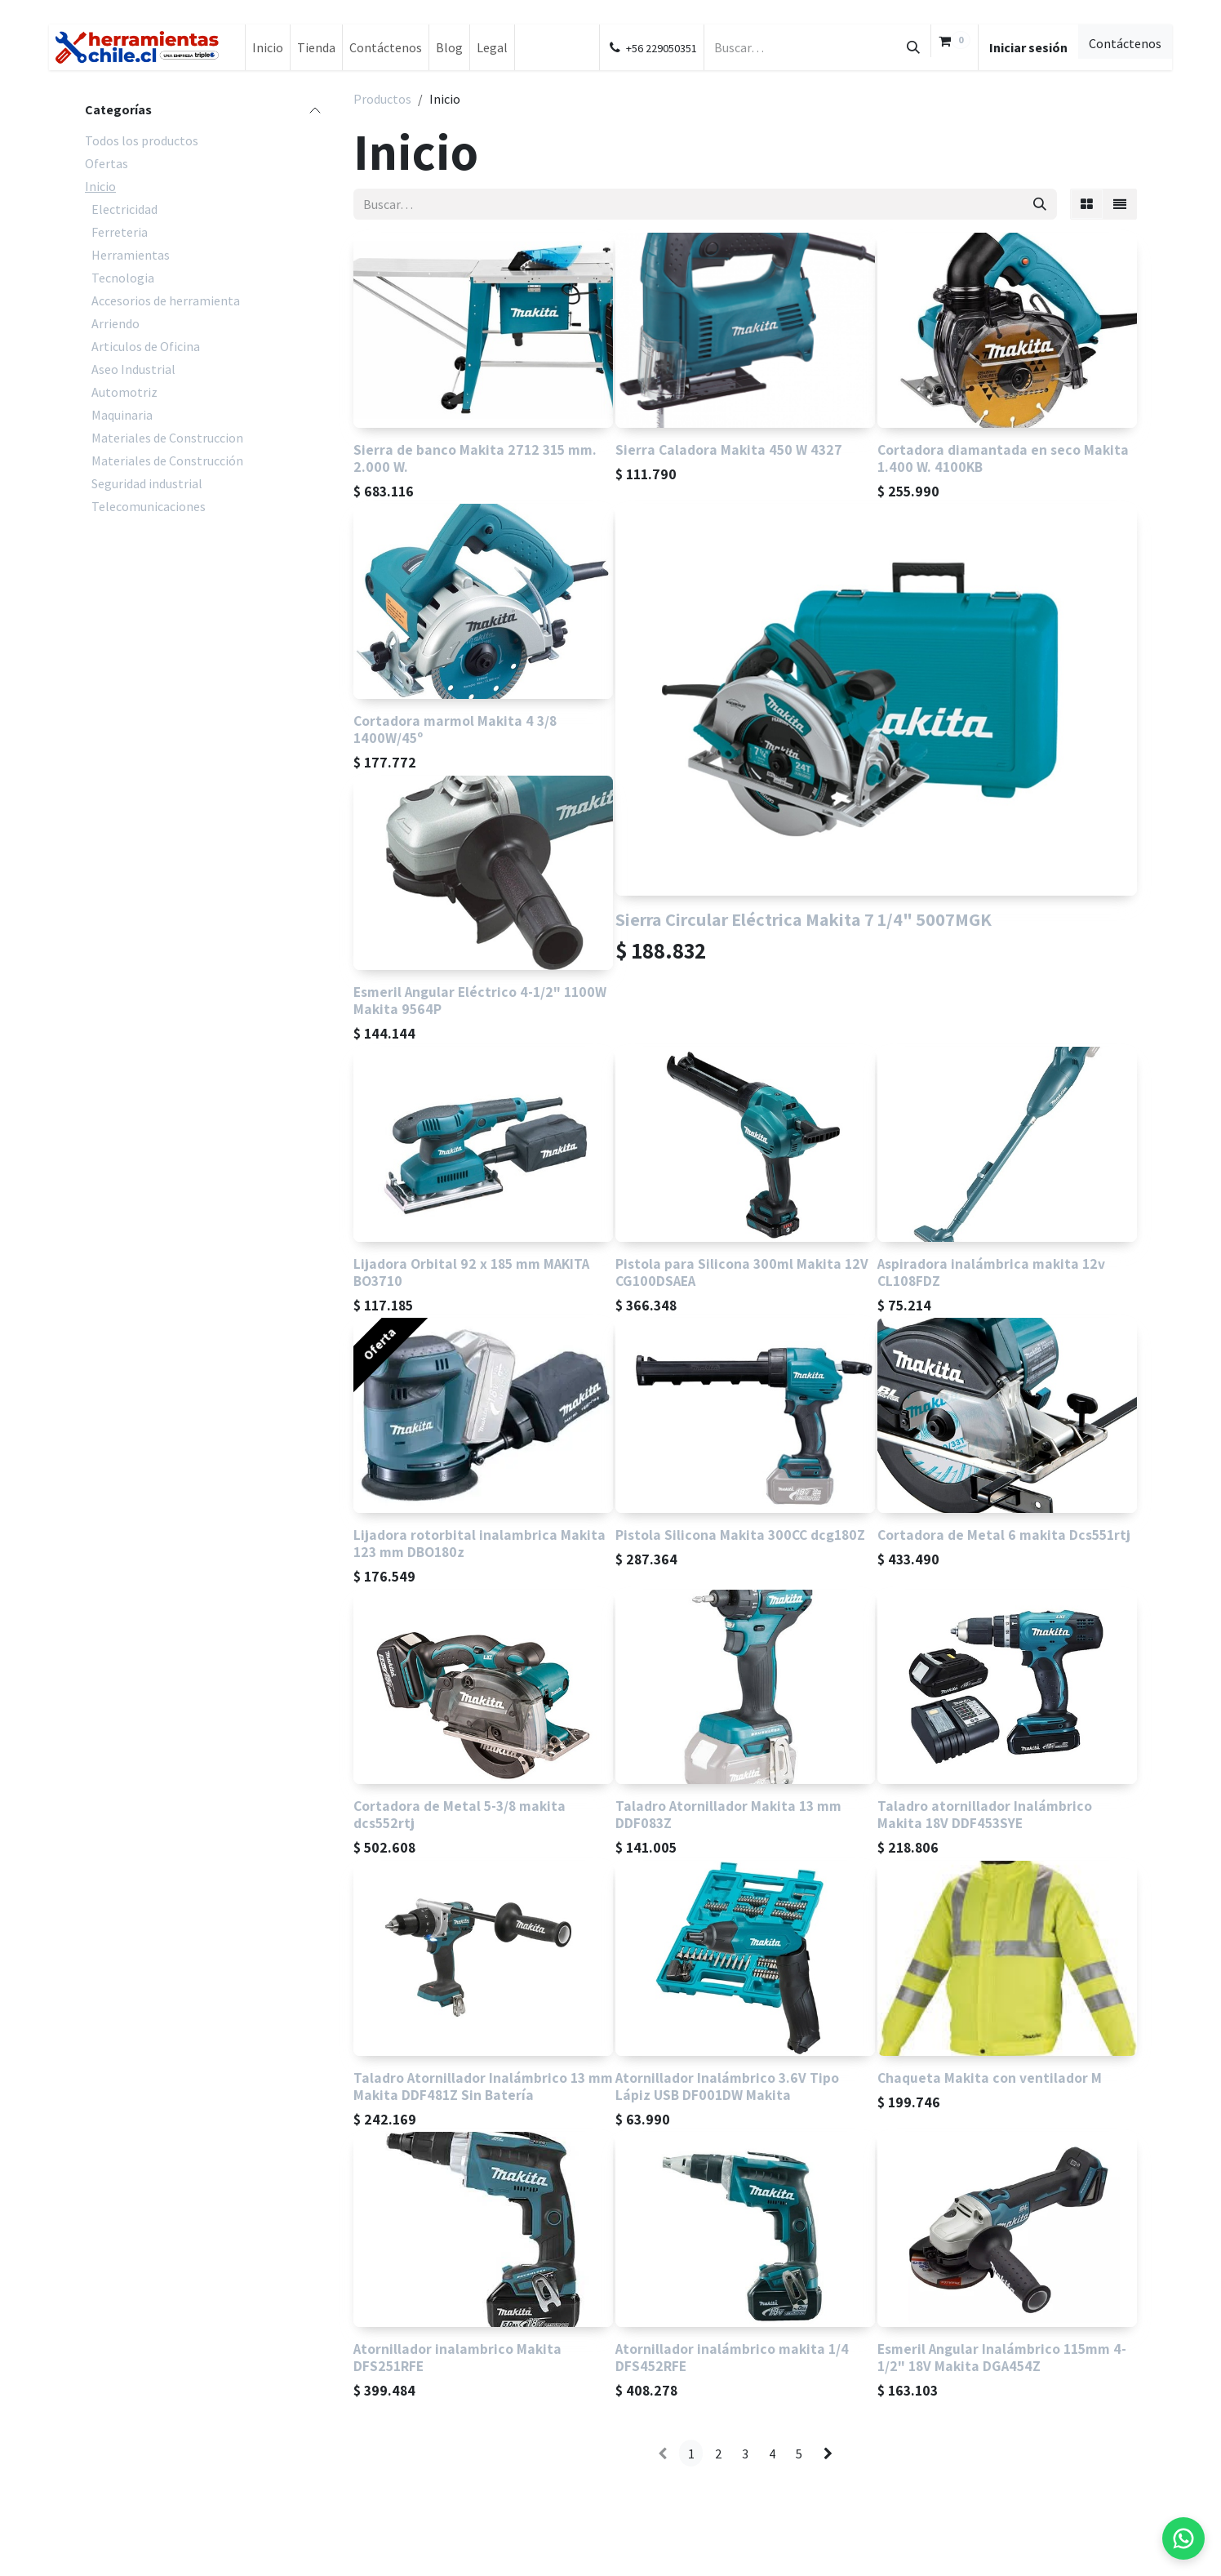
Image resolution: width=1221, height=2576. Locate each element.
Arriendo (115, 323)
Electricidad (124, 209)
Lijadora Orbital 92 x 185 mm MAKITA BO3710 (471, 1272)
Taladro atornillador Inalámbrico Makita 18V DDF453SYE (984, 1815)
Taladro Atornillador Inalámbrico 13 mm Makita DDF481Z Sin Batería (483, 2086)
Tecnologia (122, 277)
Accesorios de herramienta (165, 300)
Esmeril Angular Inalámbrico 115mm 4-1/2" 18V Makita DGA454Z (1001, 2357)
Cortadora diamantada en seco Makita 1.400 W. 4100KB (1003, 458)
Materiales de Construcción (167, 460)
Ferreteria (119, 232)
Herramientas (130, 255)
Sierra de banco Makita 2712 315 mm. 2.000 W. (475, 458)
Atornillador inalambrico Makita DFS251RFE (457, 2357)
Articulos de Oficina (145, 346)
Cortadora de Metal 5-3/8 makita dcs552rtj (459, 1815)
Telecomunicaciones (148, 506)
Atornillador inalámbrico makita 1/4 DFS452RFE (732, 2357)
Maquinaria (122, 415)
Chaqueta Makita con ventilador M (989, 2077)
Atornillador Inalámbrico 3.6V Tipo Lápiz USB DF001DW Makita (727, 2086)
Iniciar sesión (1028, 47)
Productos (382, 99)
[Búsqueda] (913, 47)
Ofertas (106, 163)
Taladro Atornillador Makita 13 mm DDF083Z (728, 1815)
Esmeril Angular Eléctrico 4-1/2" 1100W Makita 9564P (479, 1001)
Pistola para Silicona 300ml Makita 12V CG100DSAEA (741, 1272)
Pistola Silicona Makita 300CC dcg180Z (740, 1534)
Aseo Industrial (133, 369)
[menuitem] (268, 47)
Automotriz (124, 392)
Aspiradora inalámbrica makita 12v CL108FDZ (991, 1272)
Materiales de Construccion (167, 437)
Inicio (100, 186)
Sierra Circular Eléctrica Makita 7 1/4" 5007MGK (803, 919)
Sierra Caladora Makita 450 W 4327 (728, 449)
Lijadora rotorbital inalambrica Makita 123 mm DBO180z (479, 1543)
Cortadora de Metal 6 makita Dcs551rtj (1003, 1534)
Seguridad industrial (146, 483)
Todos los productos (141, 140)
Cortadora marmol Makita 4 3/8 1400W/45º (455, 729)
